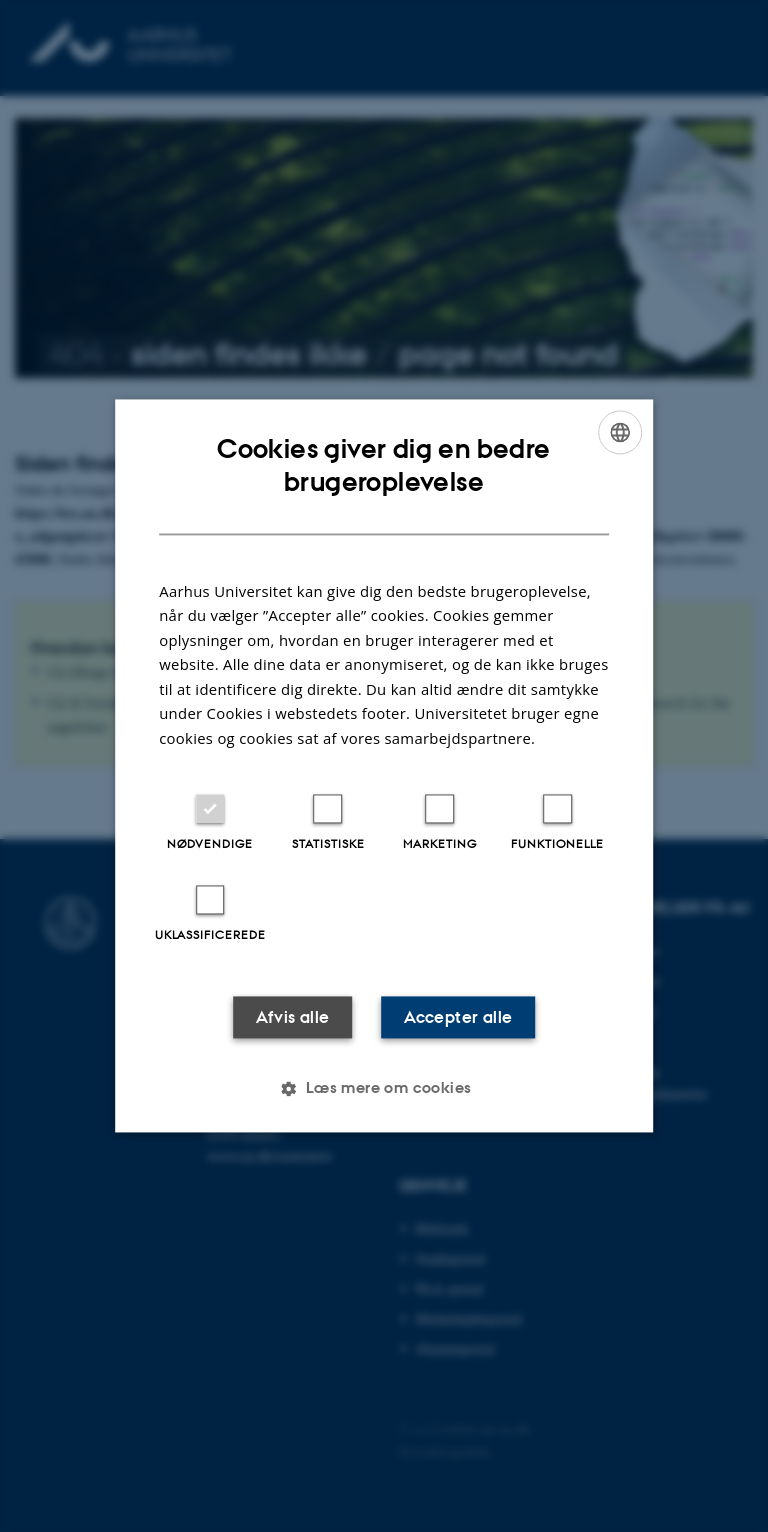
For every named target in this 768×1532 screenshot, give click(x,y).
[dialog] (384, 765)
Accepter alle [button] (458, 1018)
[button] (383, 1089)
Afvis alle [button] (293, 1018)
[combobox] (620, 432)
